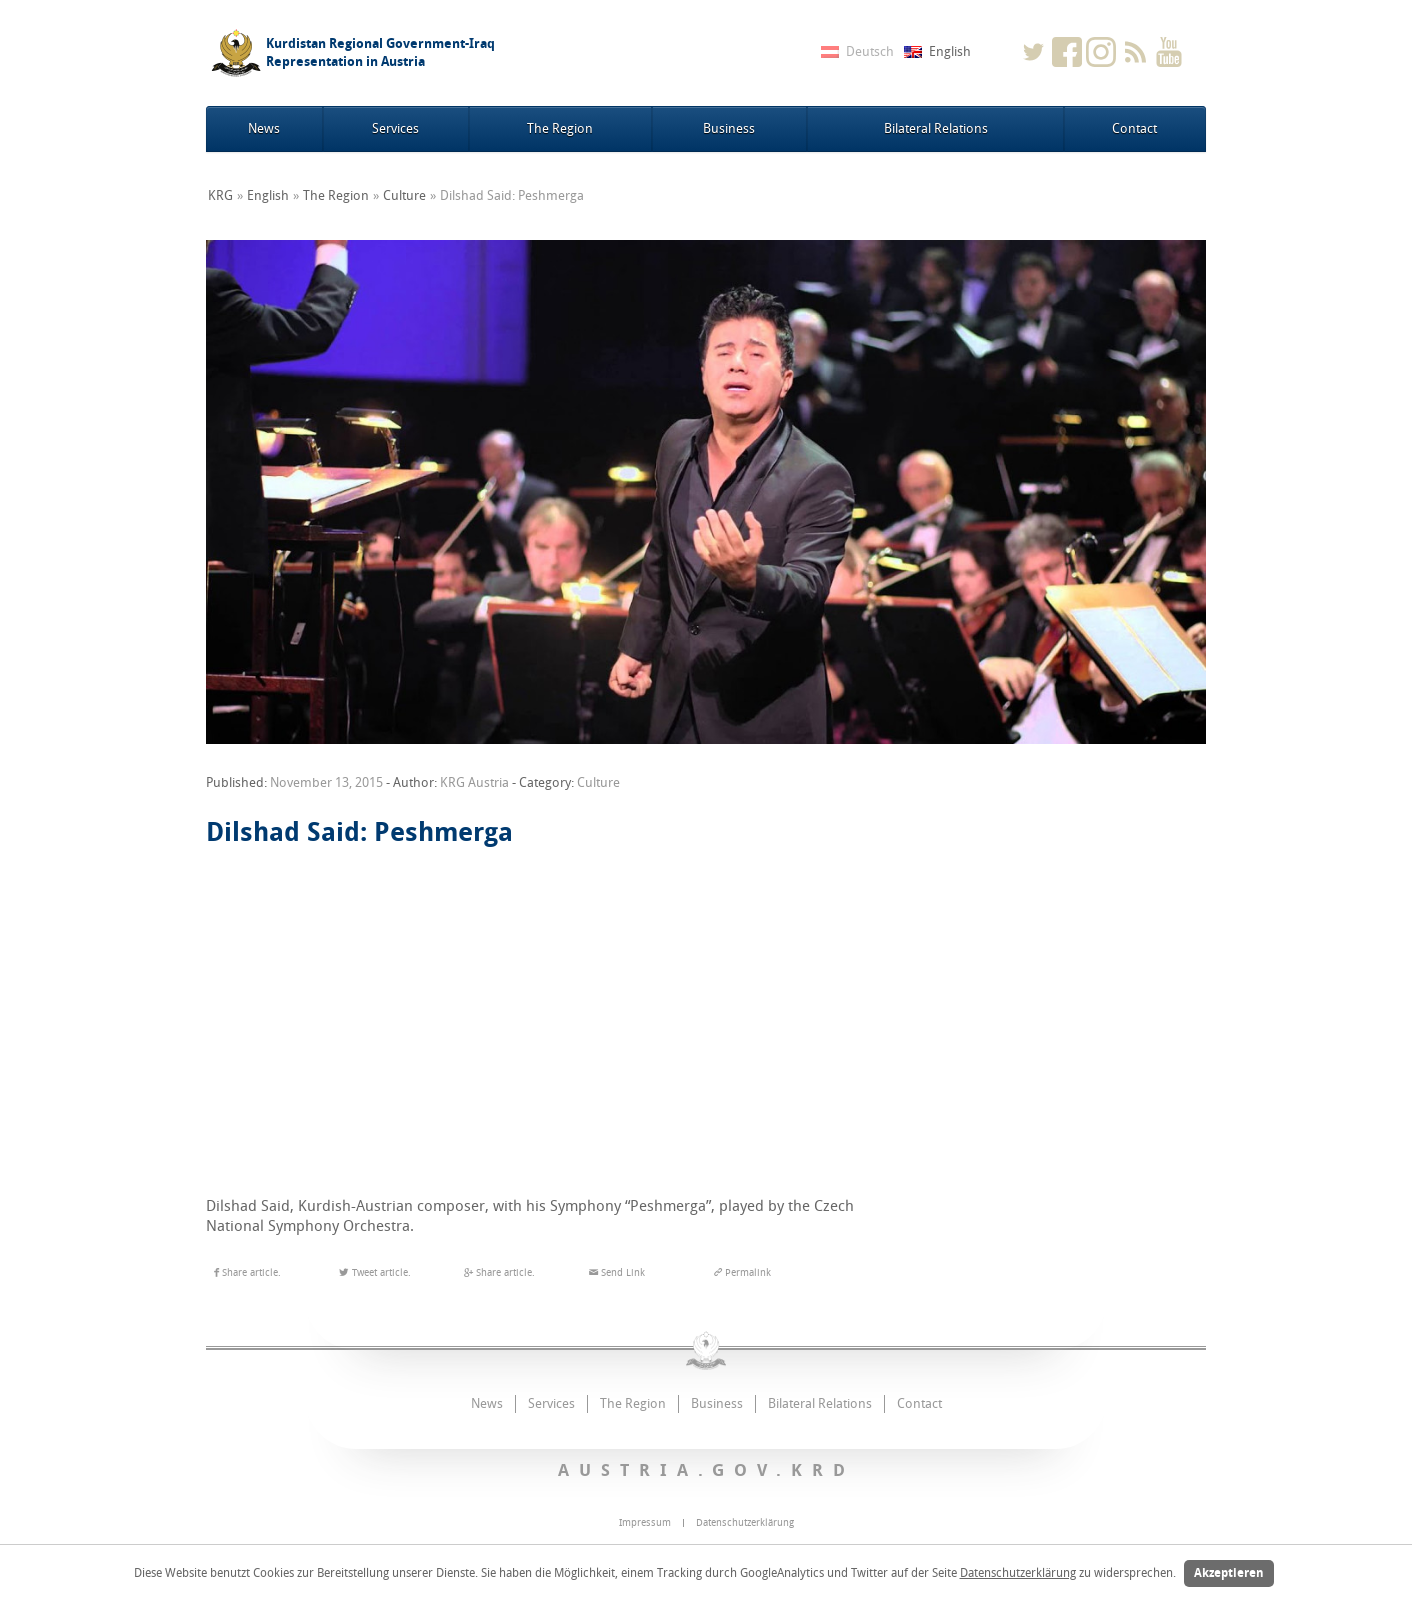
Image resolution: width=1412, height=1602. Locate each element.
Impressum (645, 1523)
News (264, 128)
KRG (220, 195)
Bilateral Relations (936, 128)
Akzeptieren (1229, 1573)
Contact (1134, 128)
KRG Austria (474, 782)
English (268, 195)
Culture (404, 195)
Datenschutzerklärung (1018, 1573)
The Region (560, 128)
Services (395, 128)
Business (729, 128)
